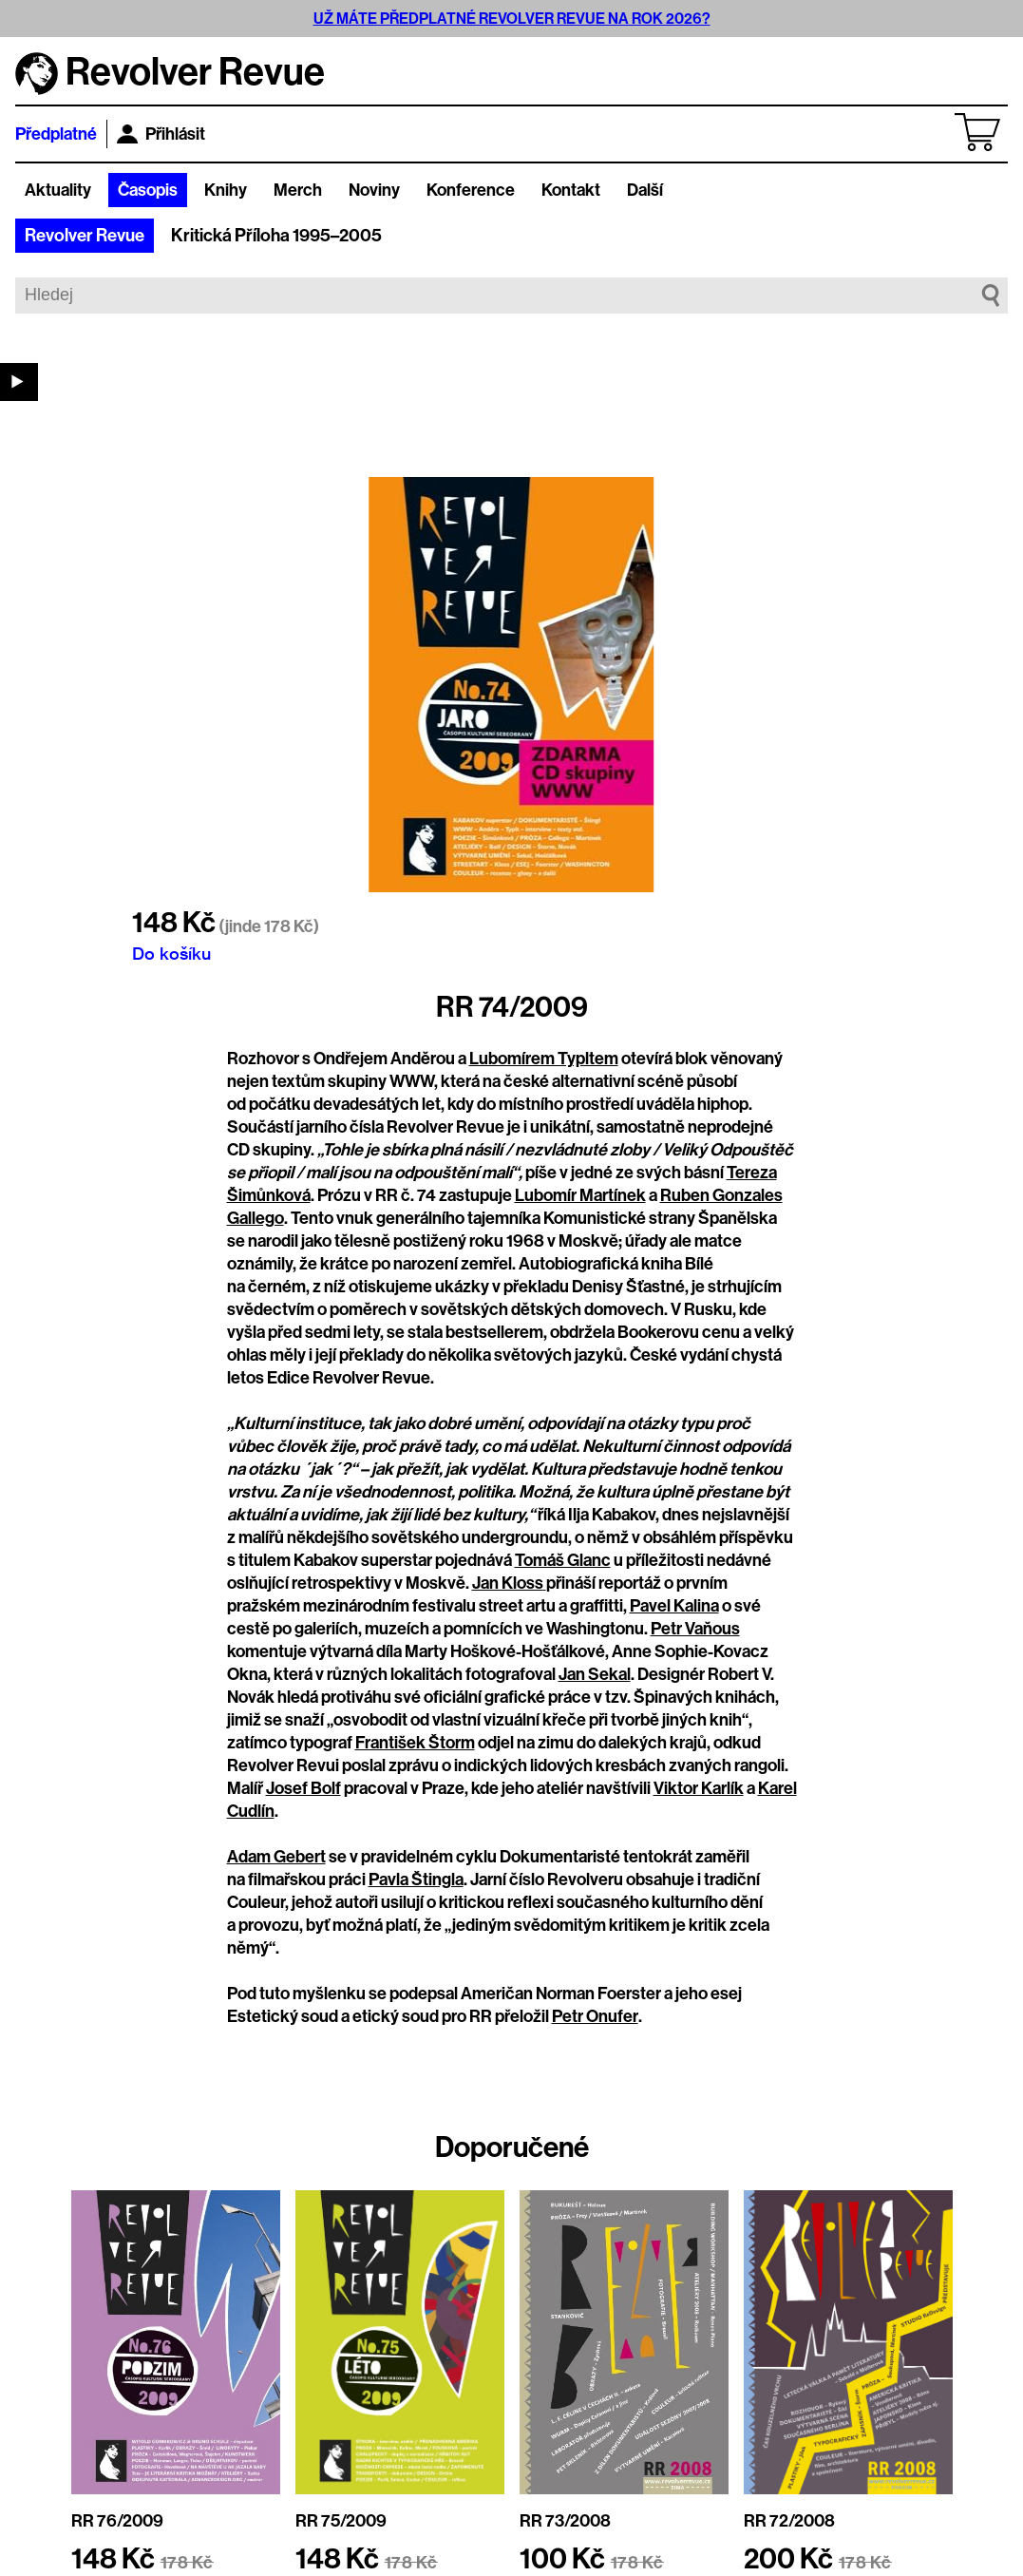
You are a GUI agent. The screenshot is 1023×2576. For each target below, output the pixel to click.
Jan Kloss (509, 1583)
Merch (298, 190)
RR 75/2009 (341, 2520)
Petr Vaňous (695, 1628)
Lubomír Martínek (580, 1195)
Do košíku (171, 953)
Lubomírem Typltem (543, 1058)
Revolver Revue (84, 235)
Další (645, 190)
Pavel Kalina (674, 1605)
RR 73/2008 (565, 2520)
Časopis (148, 190)
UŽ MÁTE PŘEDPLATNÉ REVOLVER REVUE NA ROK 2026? (511, 19)
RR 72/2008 (789, 2520)
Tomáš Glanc (563, 1560)
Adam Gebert (276, 1856)
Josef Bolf (303, 1788)
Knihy (225, 190)
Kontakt (570, 190)
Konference (470, 190)
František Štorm (415, 1742)
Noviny (374, 190)
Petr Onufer (595, 2016)
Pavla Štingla (416, 1879)
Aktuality (58, 190)
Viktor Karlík (699, 1788)
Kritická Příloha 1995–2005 (276, 235)
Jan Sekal (595, 1674)
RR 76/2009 (117, 2520)
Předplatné (56, 134)
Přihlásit (161, 134)
